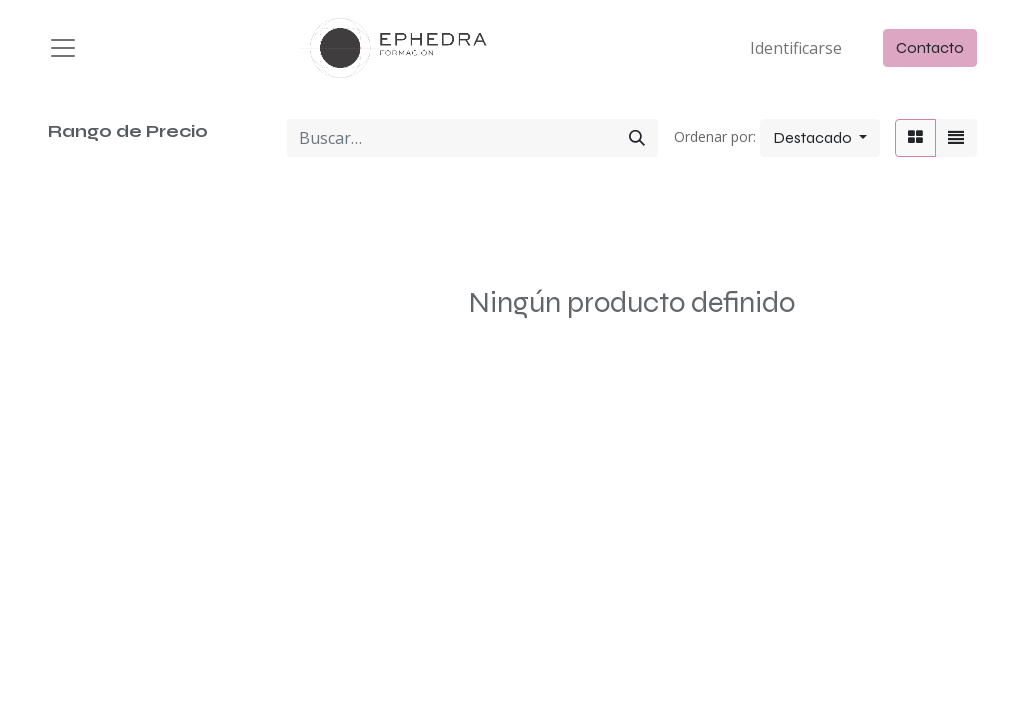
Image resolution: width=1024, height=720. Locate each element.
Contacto (930, 47)
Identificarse (796, 48)
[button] (820, 138)
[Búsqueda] (637, 138)
